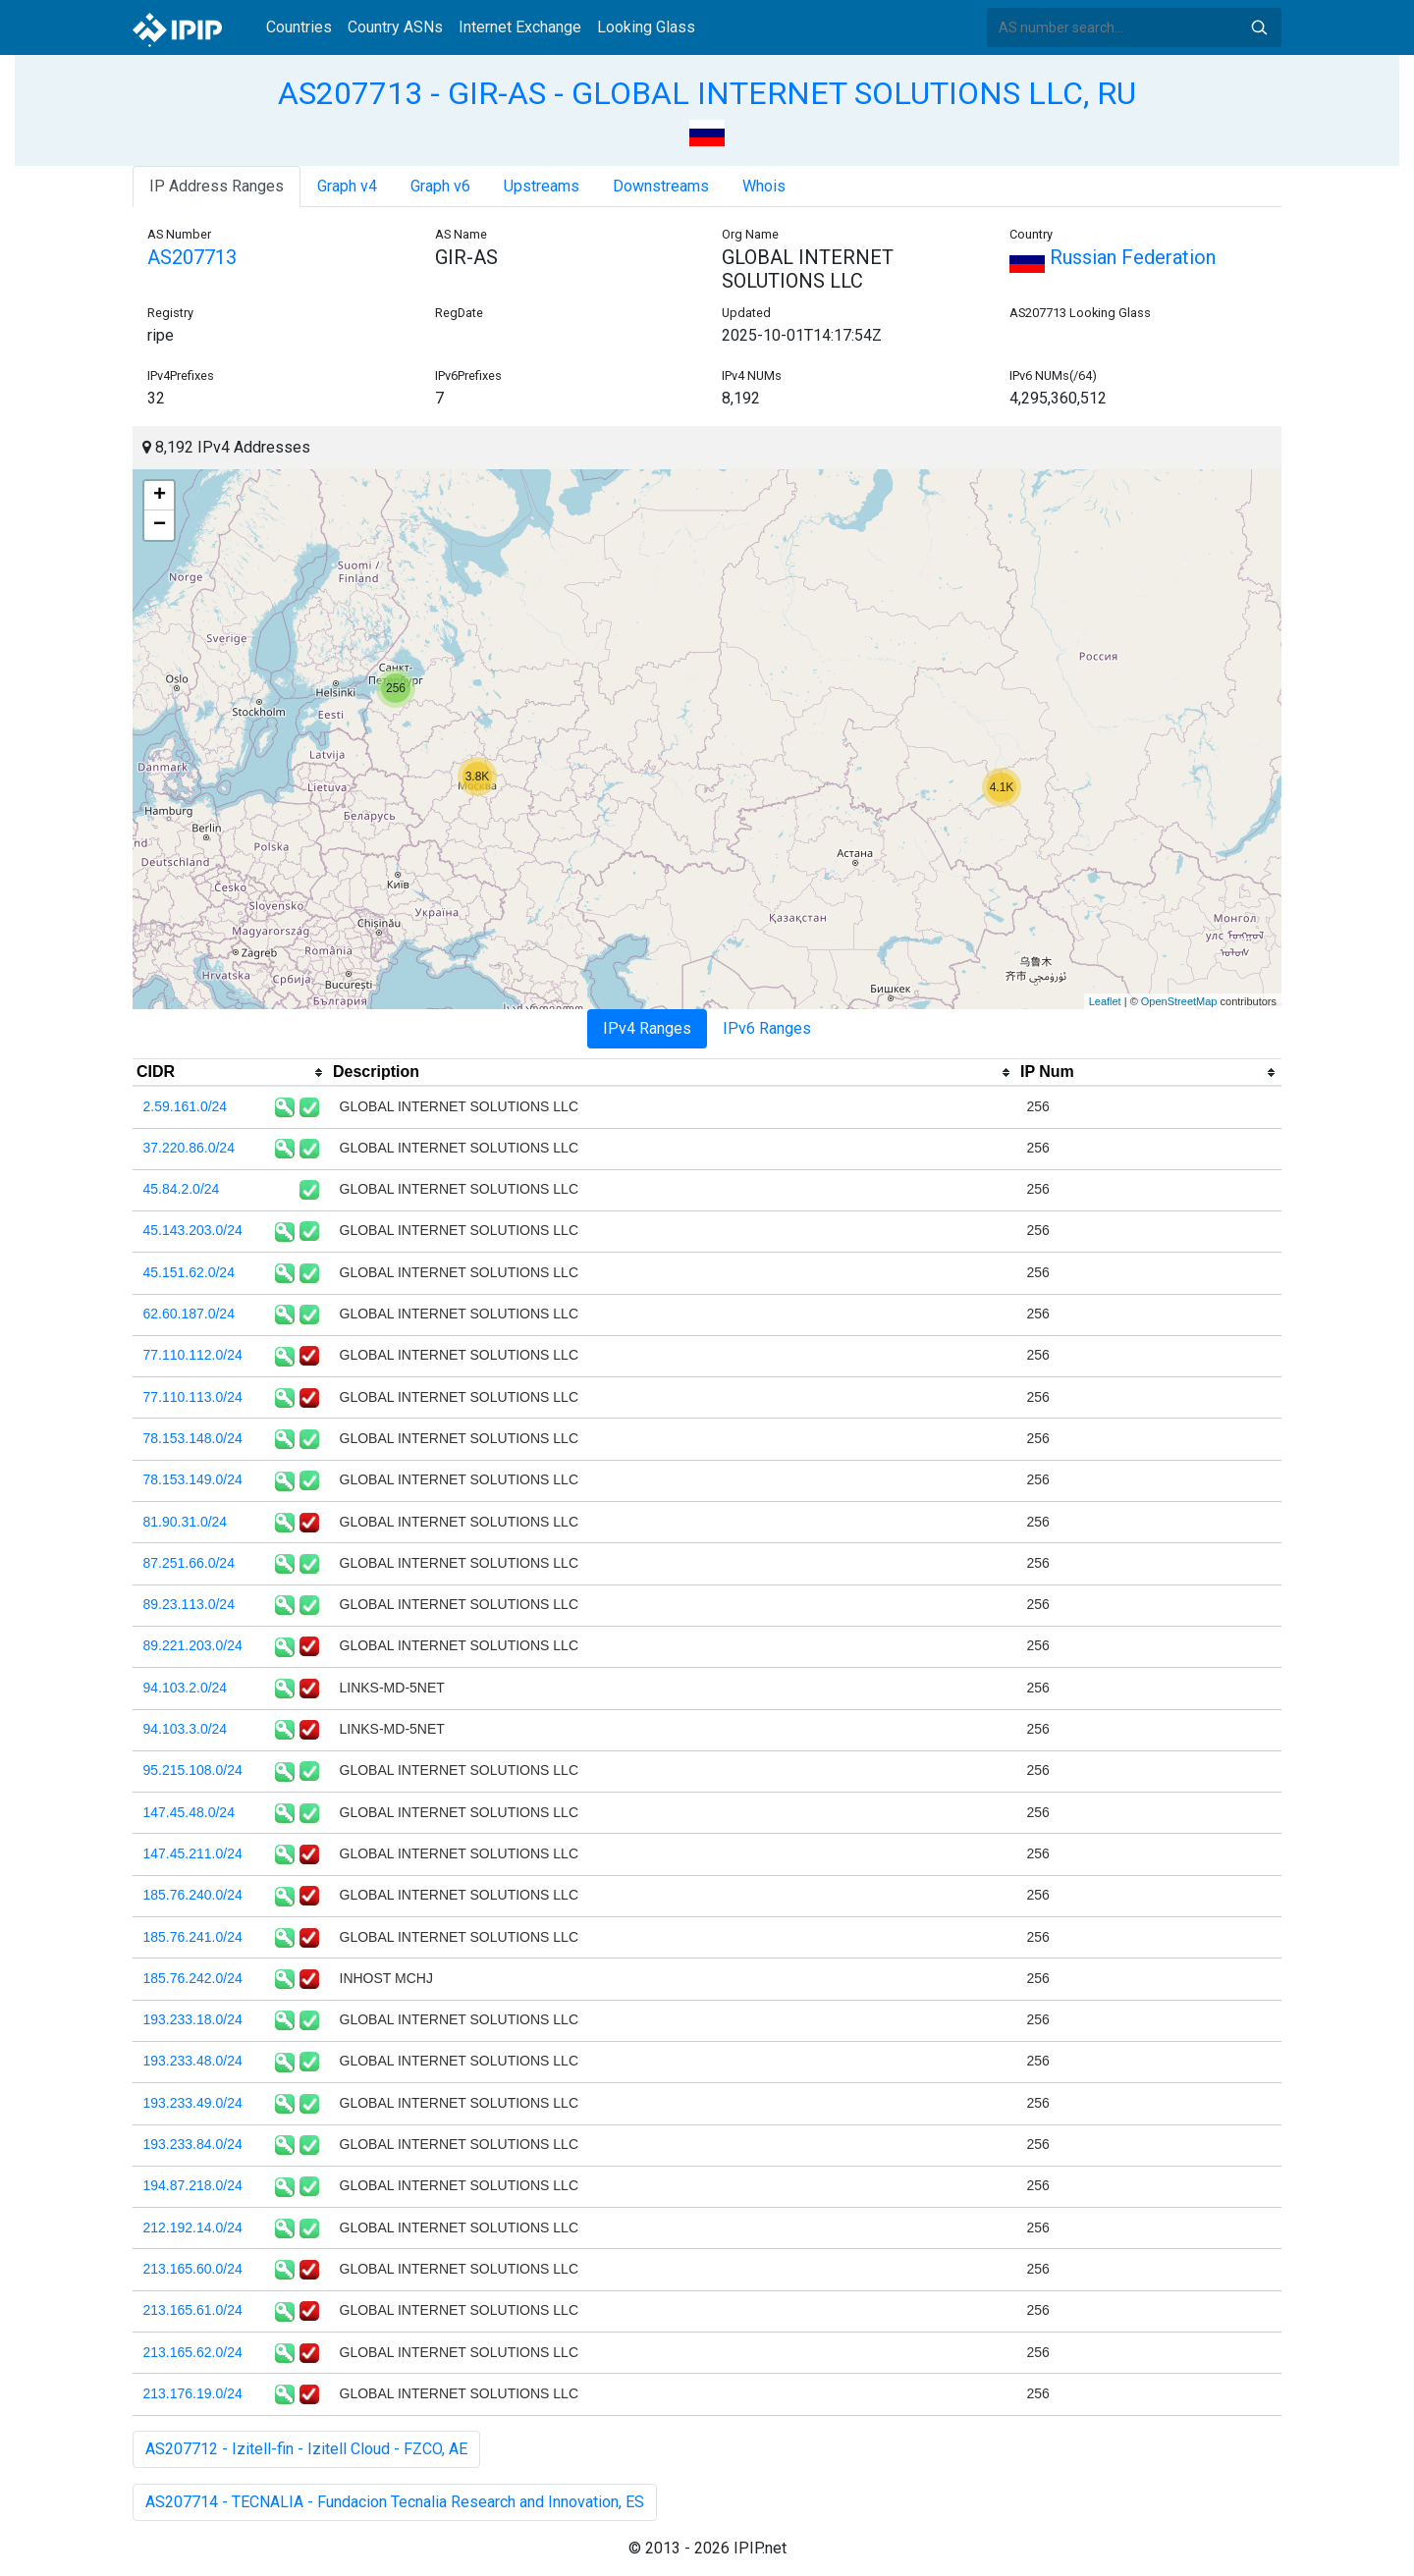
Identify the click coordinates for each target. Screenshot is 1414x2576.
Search (1259, 27)
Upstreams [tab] (541, 186)
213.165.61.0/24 (193, 2310)
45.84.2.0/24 (181, 1189)
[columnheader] (231, 1073)
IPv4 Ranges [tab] (647, 1028)
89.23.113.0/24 (189, 1604)
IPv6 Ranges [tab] (767, 1028)
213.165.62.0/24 (193, 2352)
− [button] (159, 525)
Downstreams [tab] (661, 186)
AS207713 (192, 257)
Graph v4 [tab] (347, 186)
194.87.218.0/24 (193, 2185)
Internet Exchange (520, 27)
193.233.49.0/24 (193, 2103)
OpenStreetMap (1179, 1001)
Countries (299, 27)
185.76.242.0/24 (193, 1978)
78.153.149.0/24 (193, 1479)
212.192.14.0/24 (193, 2227)
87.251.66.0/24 (189, 1563)
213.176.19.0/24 (193, 2393)
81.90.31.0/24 (185, 1522)
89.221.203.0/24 (193, 1645)
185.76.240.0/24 (193, 1895)
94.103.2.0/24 (185, 1687)
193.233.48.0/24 (193, 2060)
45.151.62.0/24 (189, 1272)
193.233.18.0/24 (193, 2019)
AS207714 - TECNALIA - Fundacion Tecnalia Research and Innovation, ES (394, 2502)
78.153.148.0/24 (193, 1438)
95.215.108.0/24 (193, 1770)
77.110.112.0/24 (193, 1355)
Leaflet (1105, 1001)
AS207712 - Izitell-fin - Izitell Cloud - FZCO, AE (306, 2449)
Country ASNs (395, 27)
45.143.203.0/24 (193, 1230)
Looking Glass (646, 27)
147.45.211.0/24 (193, 1853)
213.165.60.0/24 (193, 2269)
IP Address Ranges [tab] (216, 186)
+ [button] (159, 495)
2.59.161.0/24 (185, 1106)
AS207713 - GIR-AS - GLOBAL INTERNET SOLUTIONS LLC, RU (707, 93)
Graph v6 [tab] (440, 186)
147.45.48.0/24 (189, 1812)
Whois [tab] (764, 186)
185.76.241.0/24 (193, 1937)
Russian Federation (1112, 257)
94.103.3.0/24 (185, 1729)
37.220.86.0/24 (189, 1147)
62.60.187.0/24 (189, 1313)
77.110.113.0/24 (193, 1397)
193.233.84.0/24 (193, 2144)
